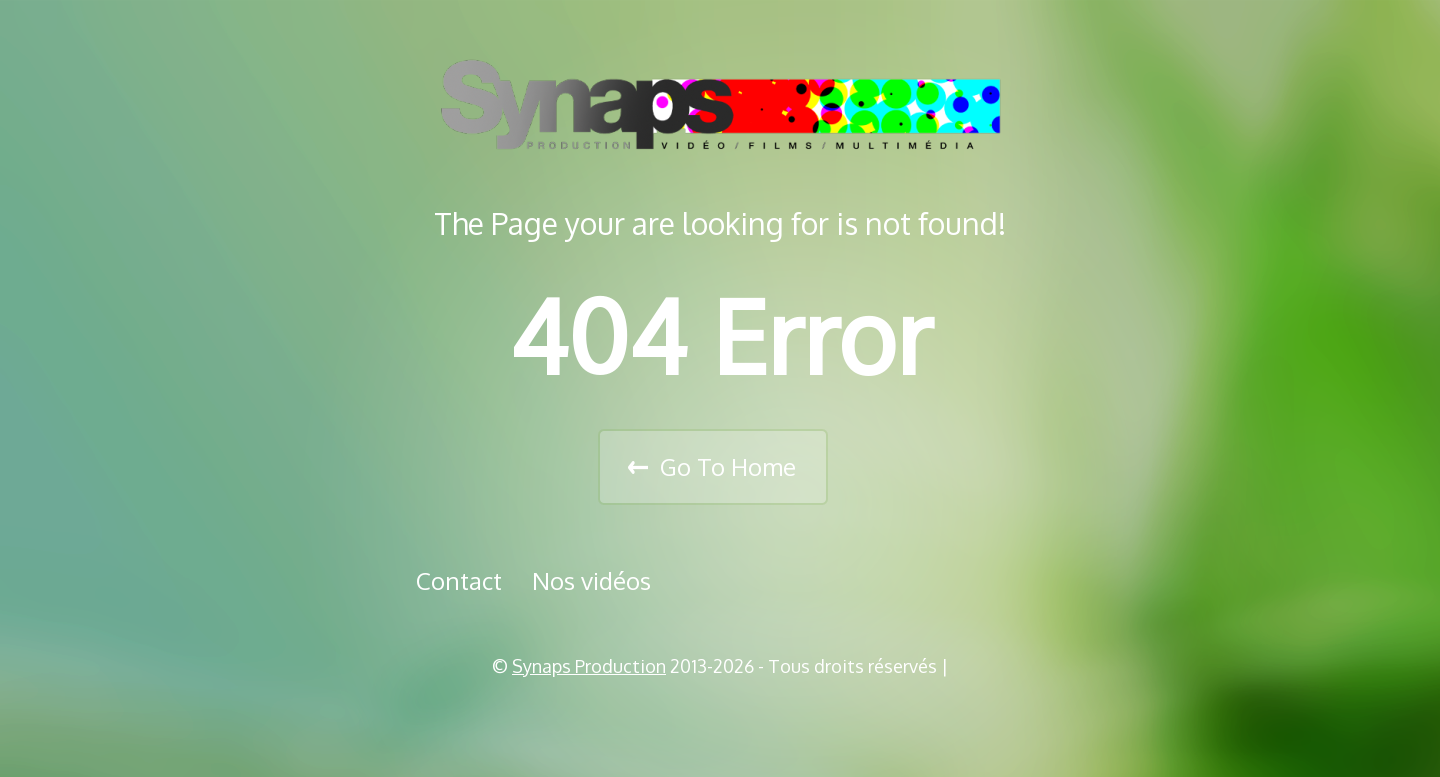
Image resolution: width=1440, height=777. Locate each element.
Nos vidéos (591, 580)
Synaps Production (589, 666)
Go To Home (728, 466)
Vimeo (727, 717)
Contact (459, 580)
